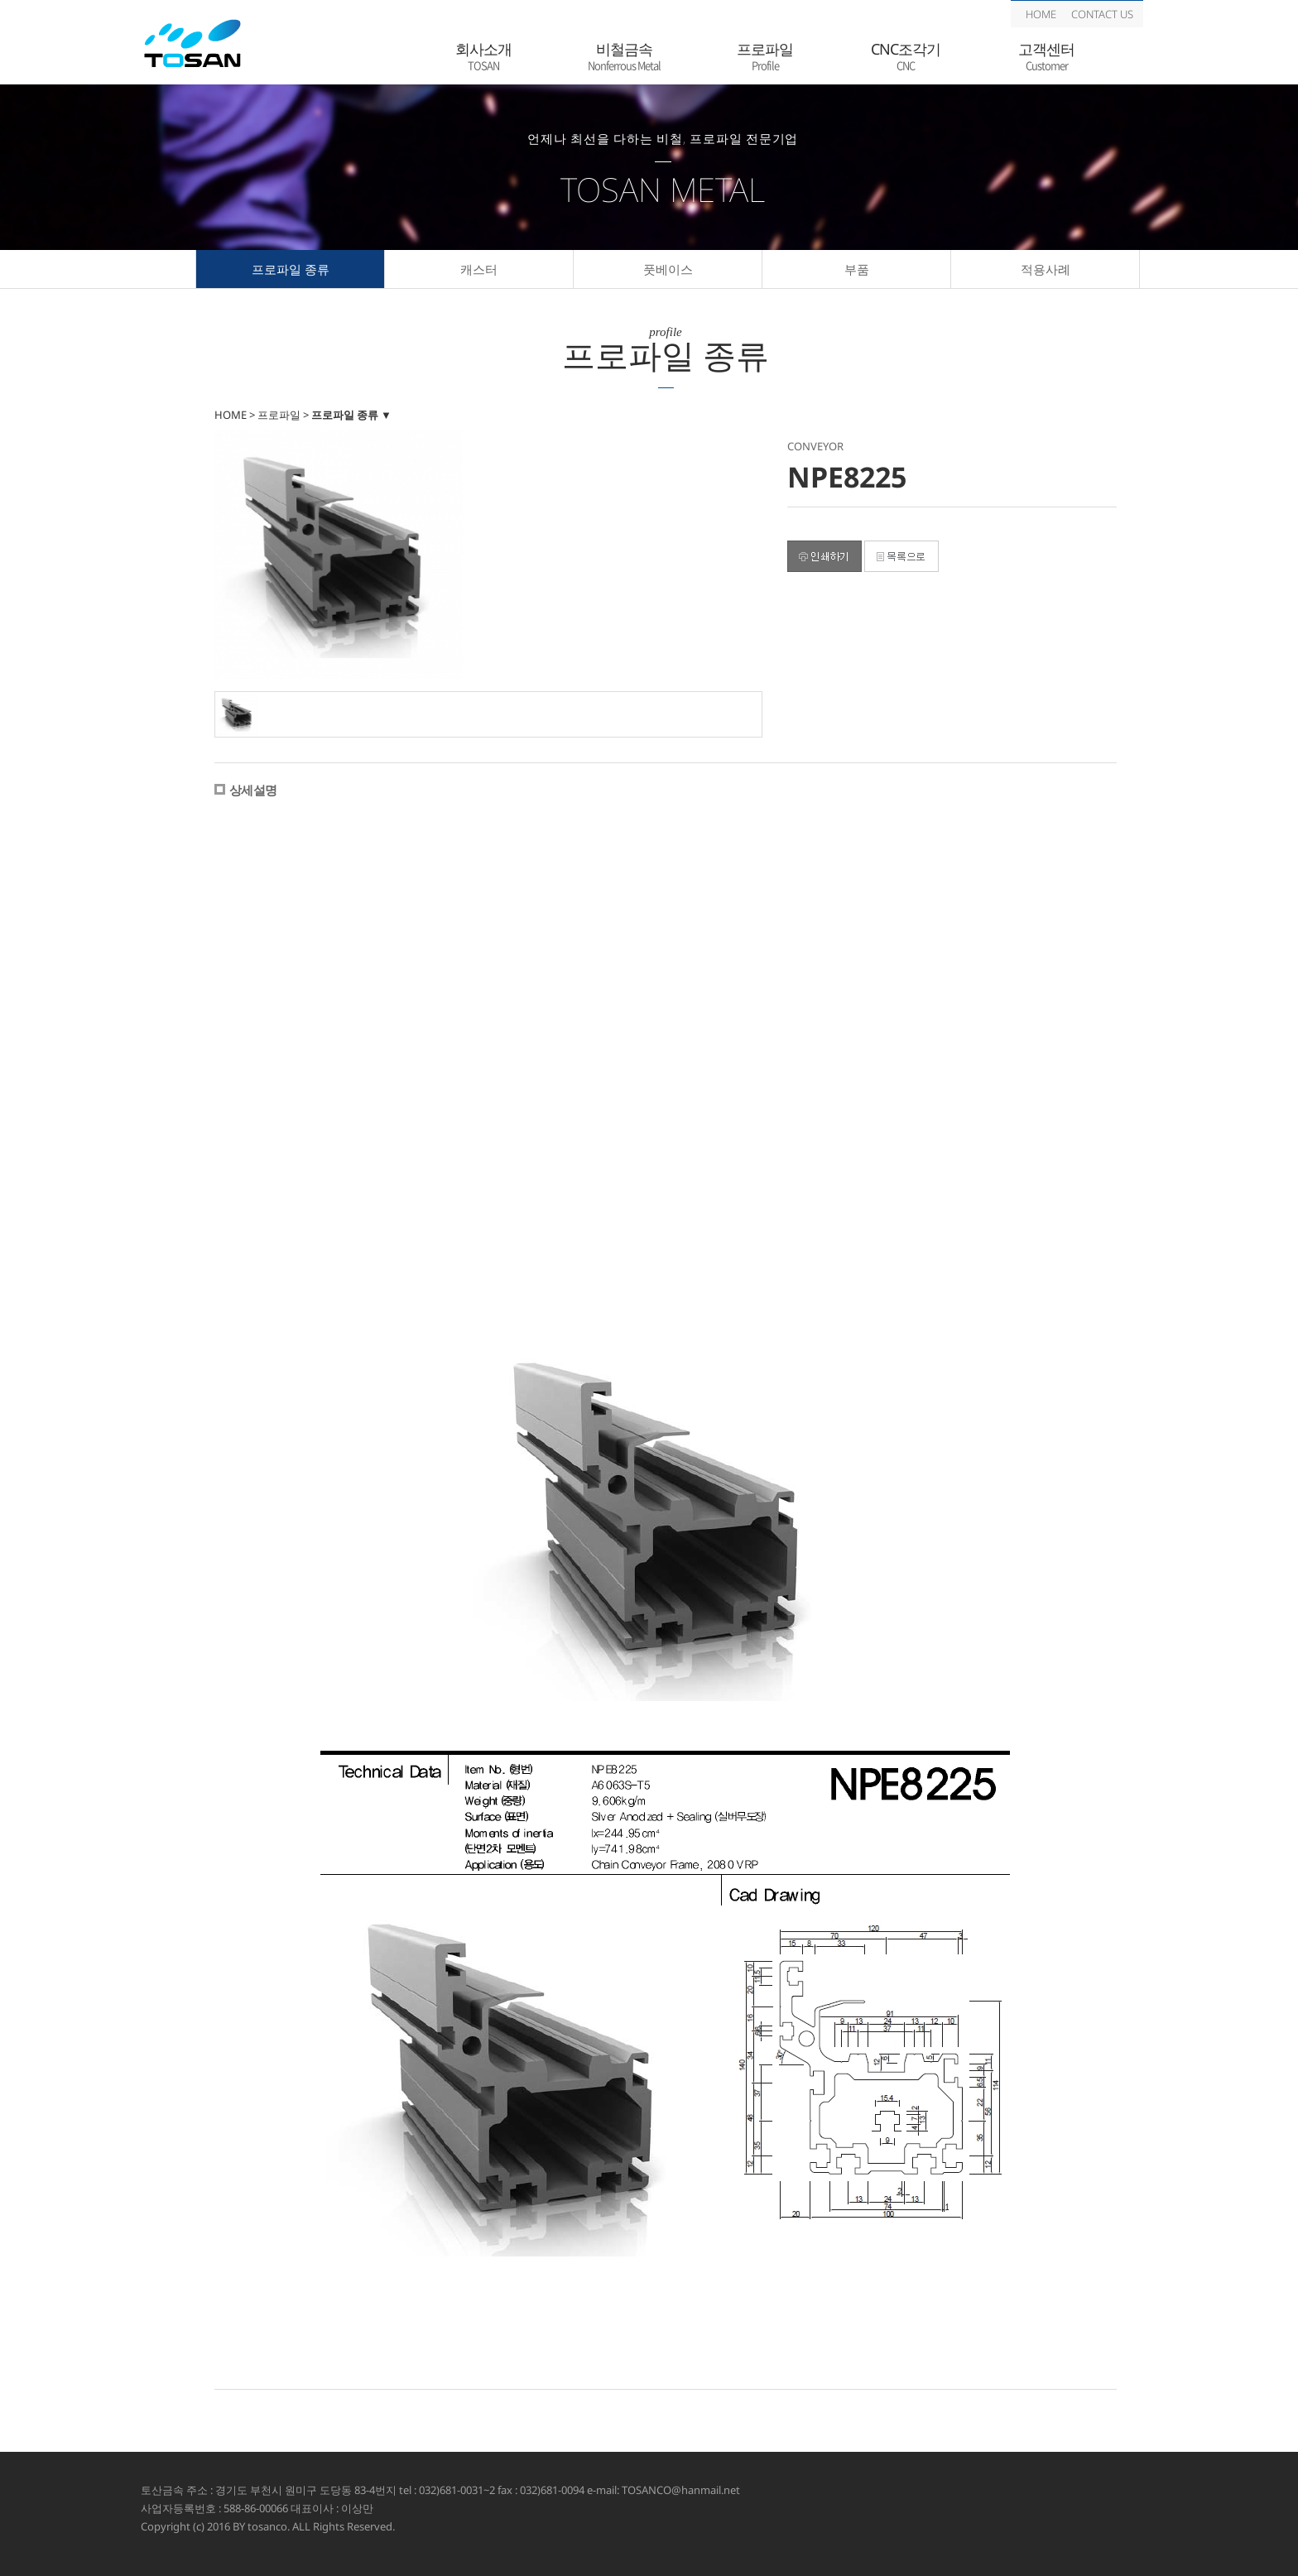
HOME (1041, 14)
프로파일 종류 (290, 269)
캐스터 (479, 269)
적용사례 (1045, 269)
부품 (856, 269)
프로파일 (765, 57)
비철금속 (624, 57)
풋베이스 (668, 269)
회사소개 (483, 57)
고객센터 (1046, 57)
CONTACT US (1102, 14)
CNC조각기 (905, 57)
